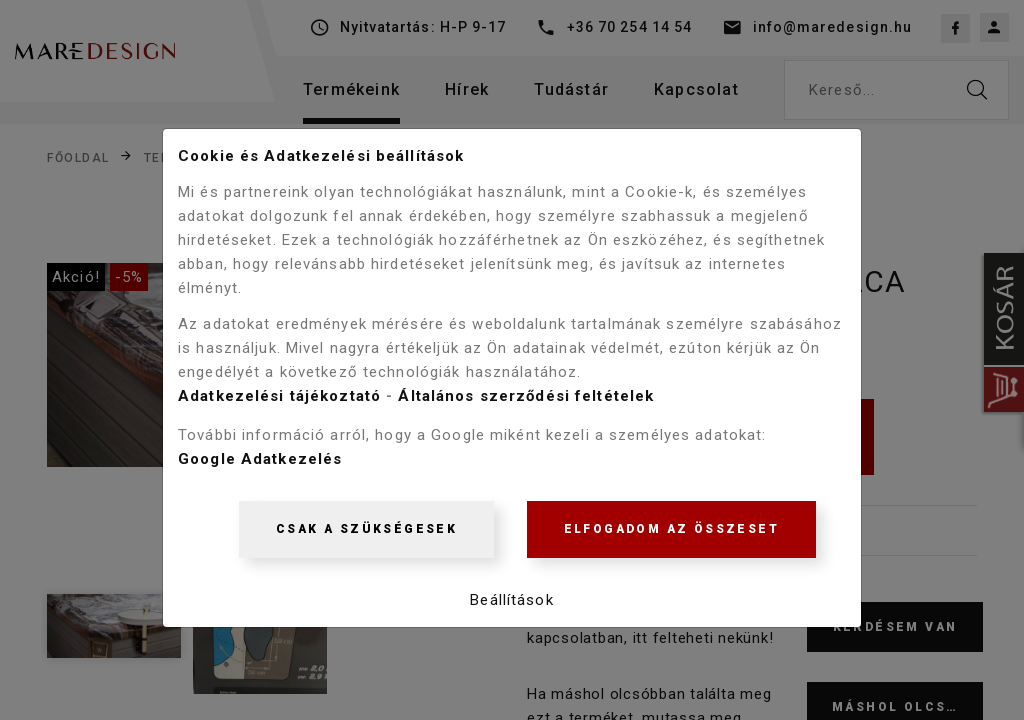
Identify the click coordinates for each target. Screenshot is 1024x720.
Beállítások (511, 603)
